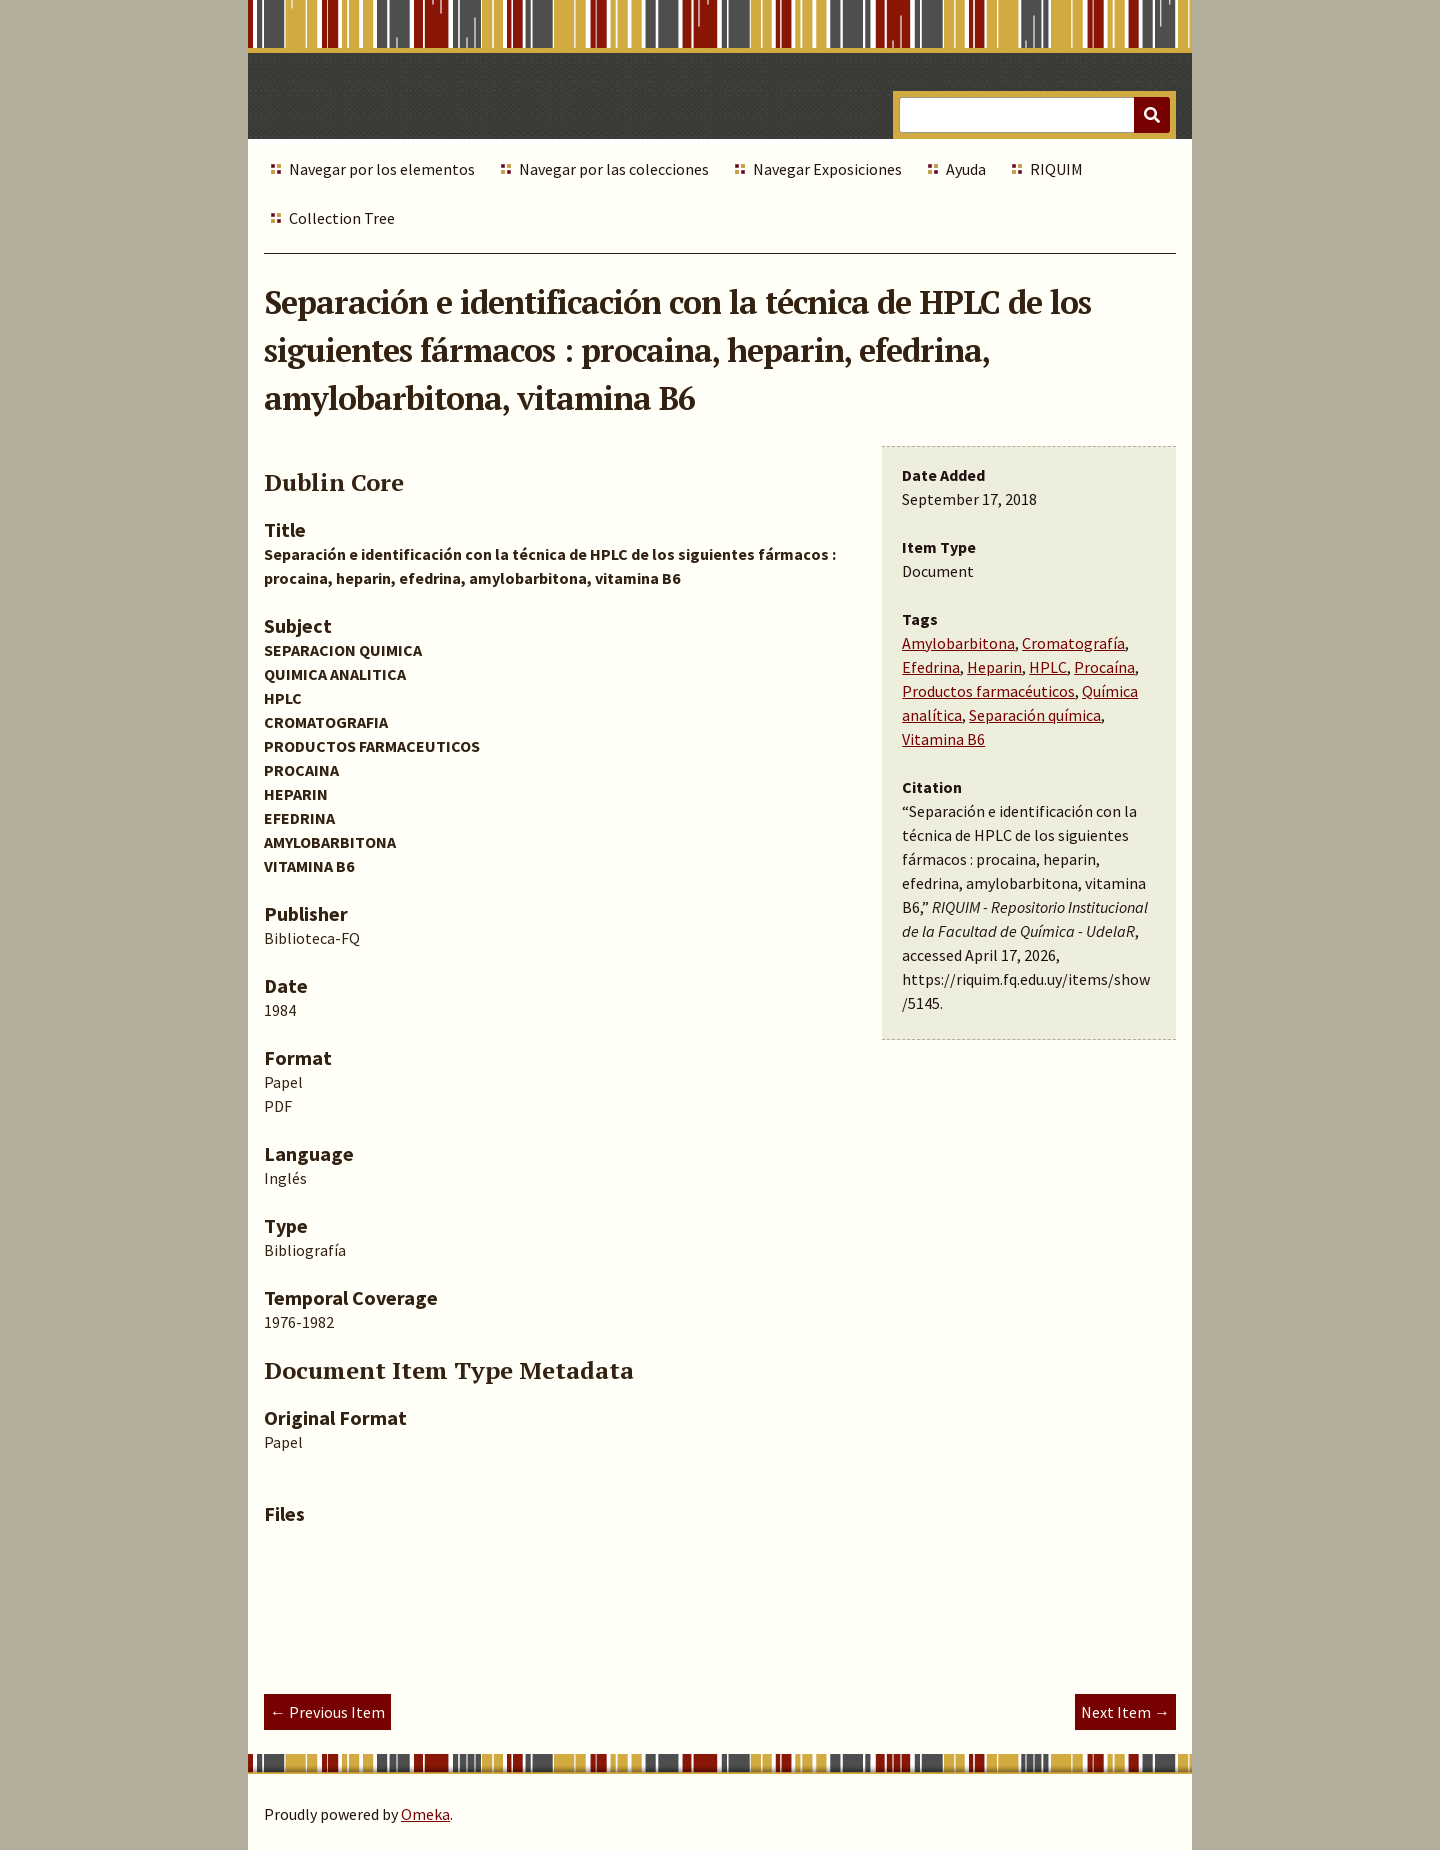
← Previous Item (327, 1712)
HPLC (1048, 667)
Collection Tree (342, 218)
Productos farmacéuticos (988, 691)
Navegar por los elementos (382, 169)
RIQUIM (1056, 169)
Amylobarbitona (958, 643)
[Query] (1034, 115)
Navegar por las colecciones (614, 169)
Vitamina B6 (943, 739)
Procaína (1104, 667)
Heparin (994, 667)
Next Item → (1125, 1712)
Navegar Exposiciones (827, 169)
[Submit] (1152, 115)
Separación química (1035, 715)
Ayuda (966, 169)
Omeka (425, 1814)
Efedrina (931, 667)
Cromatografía (1073, 643)
